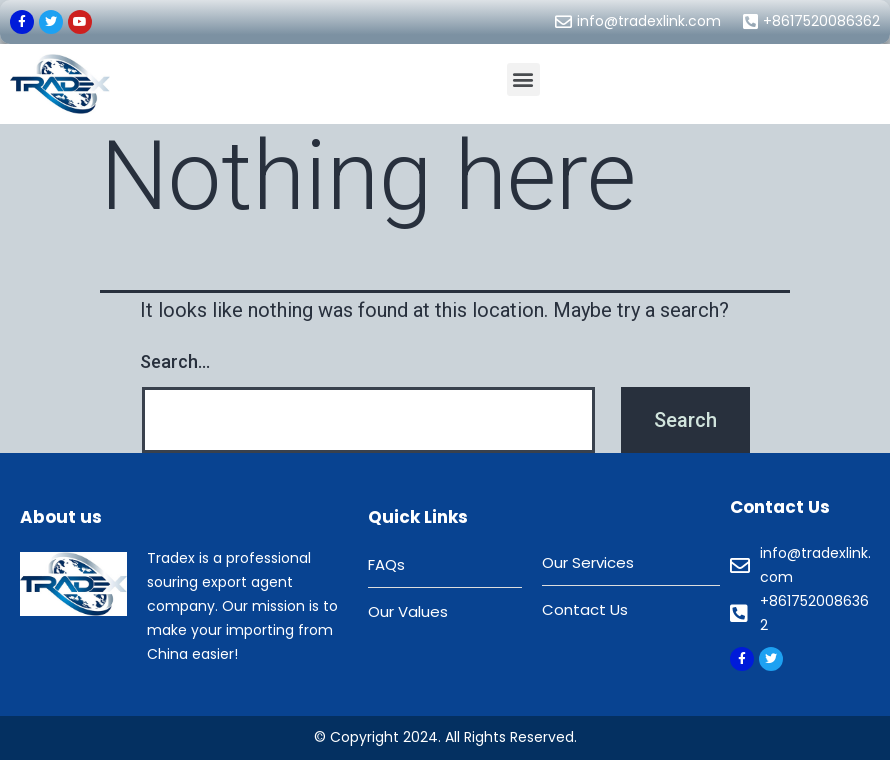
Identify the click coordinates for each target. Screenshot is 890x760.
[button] (523, 79)
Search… (175, 361)
